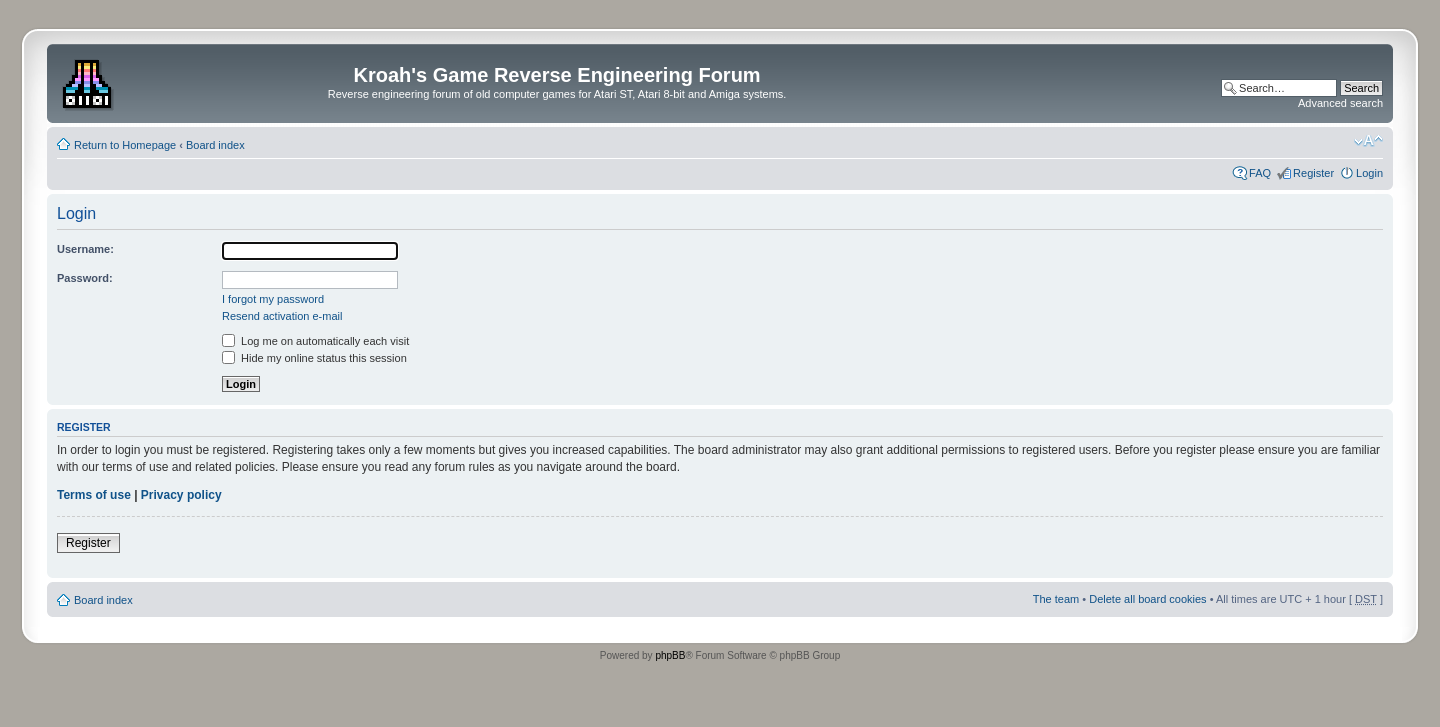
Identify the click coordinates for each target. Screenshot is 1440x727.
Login (1369, 173)
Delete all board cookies (1147, 599)
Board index (215, 145)
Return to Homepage (125, 145)
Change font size (1368, 141)
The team (1056, 599)
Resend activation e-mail (282, 316)
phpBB (670, 655)
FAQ (1260, 173)
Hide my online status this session (314, 358)
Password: (85, 278)
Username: (85, 249)
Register (1313, 173)
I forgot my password (273, 299)
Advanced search (1340, 103)
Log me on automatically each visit (315, 341)
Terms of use (94, 495)
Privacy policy (181, 495)
